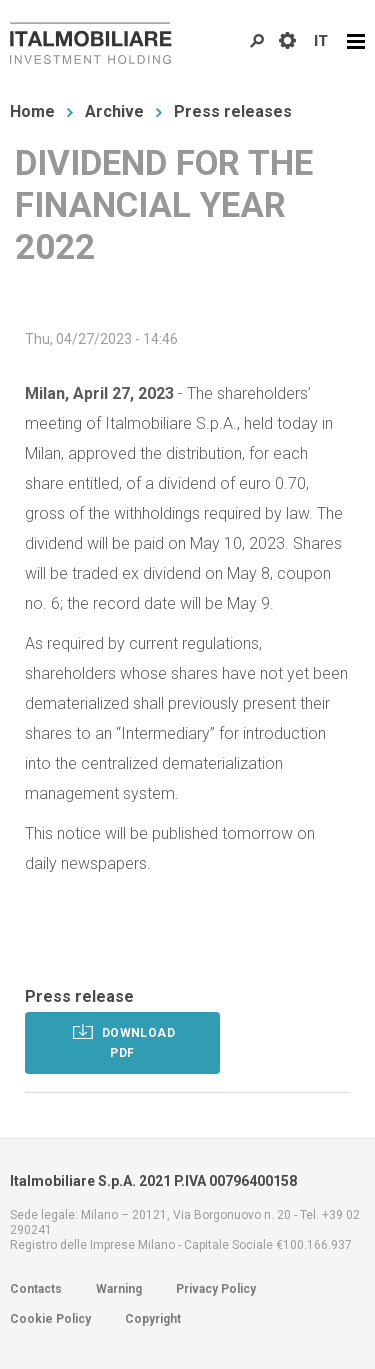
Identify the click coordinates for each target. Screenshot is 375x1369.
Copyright (153, 1319)
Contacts (36, 1289)
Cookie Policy (50, 1319)
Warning (119, 1289)
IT (321, 41)
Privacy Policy (216, 1289)
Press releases (233, 111)
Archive (114, 111)
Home (32, 111)
